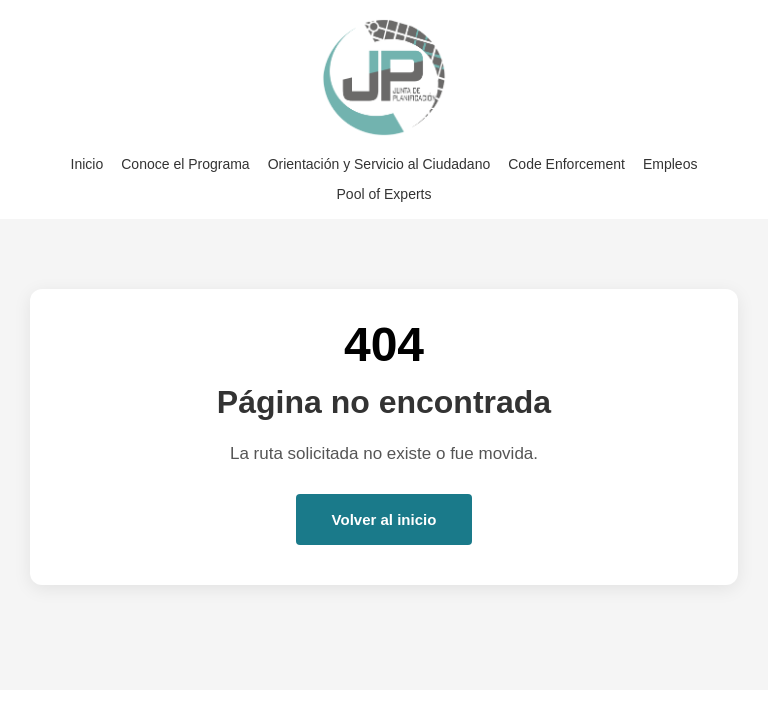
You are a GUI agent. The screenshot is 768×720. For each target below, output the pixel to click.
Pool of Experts (384, 194)
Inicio (87, 164)
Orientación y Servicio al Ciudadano (379, 164)
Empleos (670, 164)
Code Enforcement (566, 164)
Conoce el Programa (185, 164)
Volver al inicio (384, 519)
